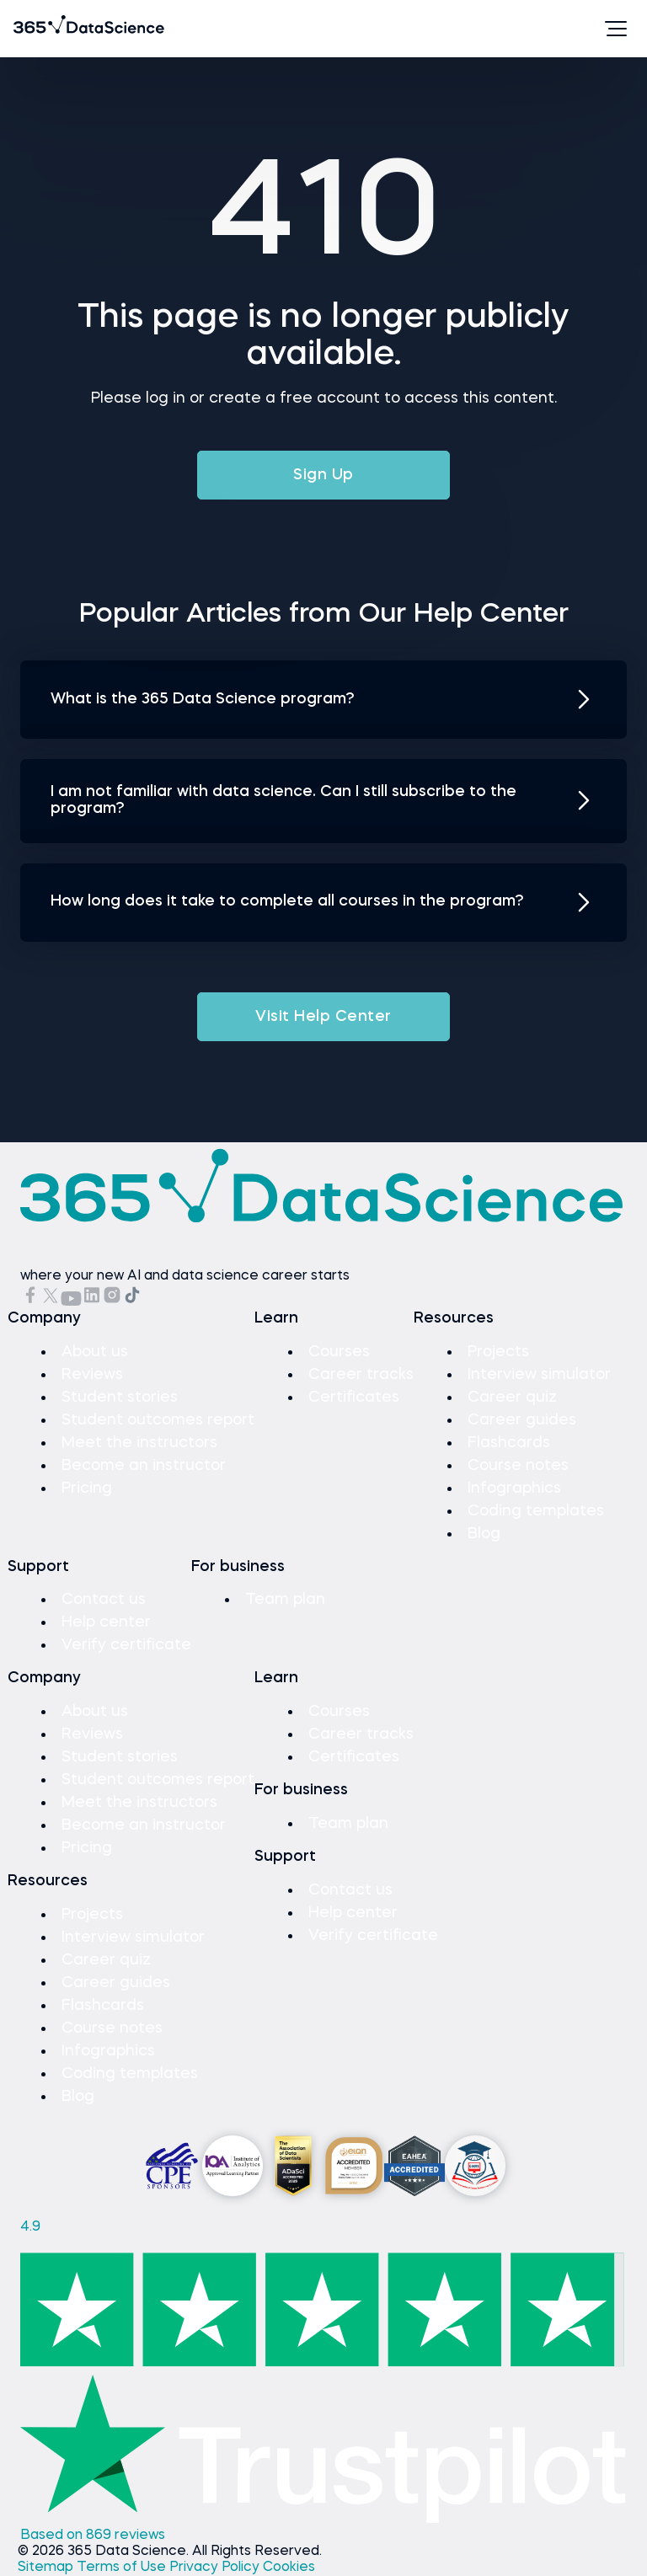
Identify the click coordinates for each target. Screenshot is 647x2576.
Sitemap (47, 2567)
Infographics (514, 1488)
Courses (339, 1352)
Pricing (86, 1488)
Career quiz (512, 1397)
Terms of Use (123, 2567)
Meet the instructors (139, 1443)
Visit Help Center (323, 1016)
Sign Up (323, 475)
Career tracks (361, 1374)
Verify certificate (126, 1645)
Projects (498, 1352)
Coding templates (536, 1511)
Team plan (285, 1599)
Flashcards (509, 1443)
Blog (484, 1534)
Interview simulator (539, 1374)
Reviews (92, 1374)
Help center (106, 1622)
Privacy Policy (216, 2567)
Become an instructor (143, 1465)
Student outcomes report (157, 1420)
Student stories (119, 1397)
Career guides (522, 1420)
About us (94, 1352)
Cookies (289, 2567)
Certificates (353, 1397)
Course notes (518, 1465)
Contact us (103, 1599)
